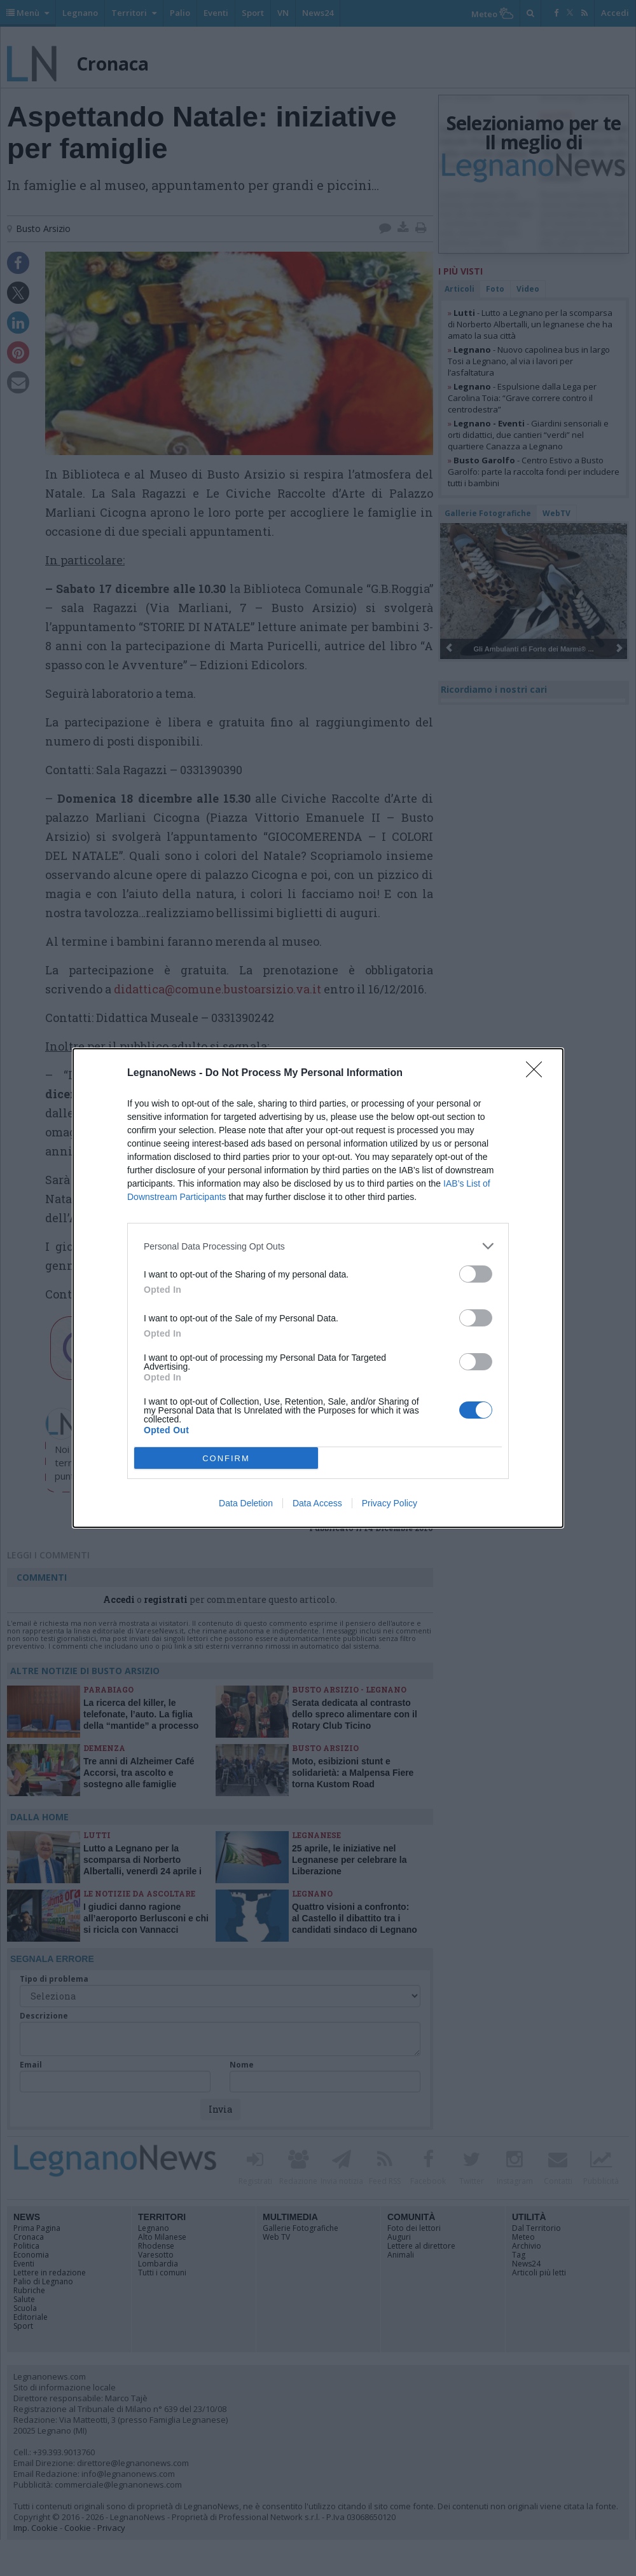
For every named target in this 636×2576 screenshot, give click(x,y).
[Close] (538, 1073)
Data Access (317, 1503)
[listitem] (318, 1246)
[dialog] (318, 1288)
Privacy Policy (389, 1503)
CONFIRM (226, 1458)
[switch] (475, 1274)
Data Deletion (246, 1503)
